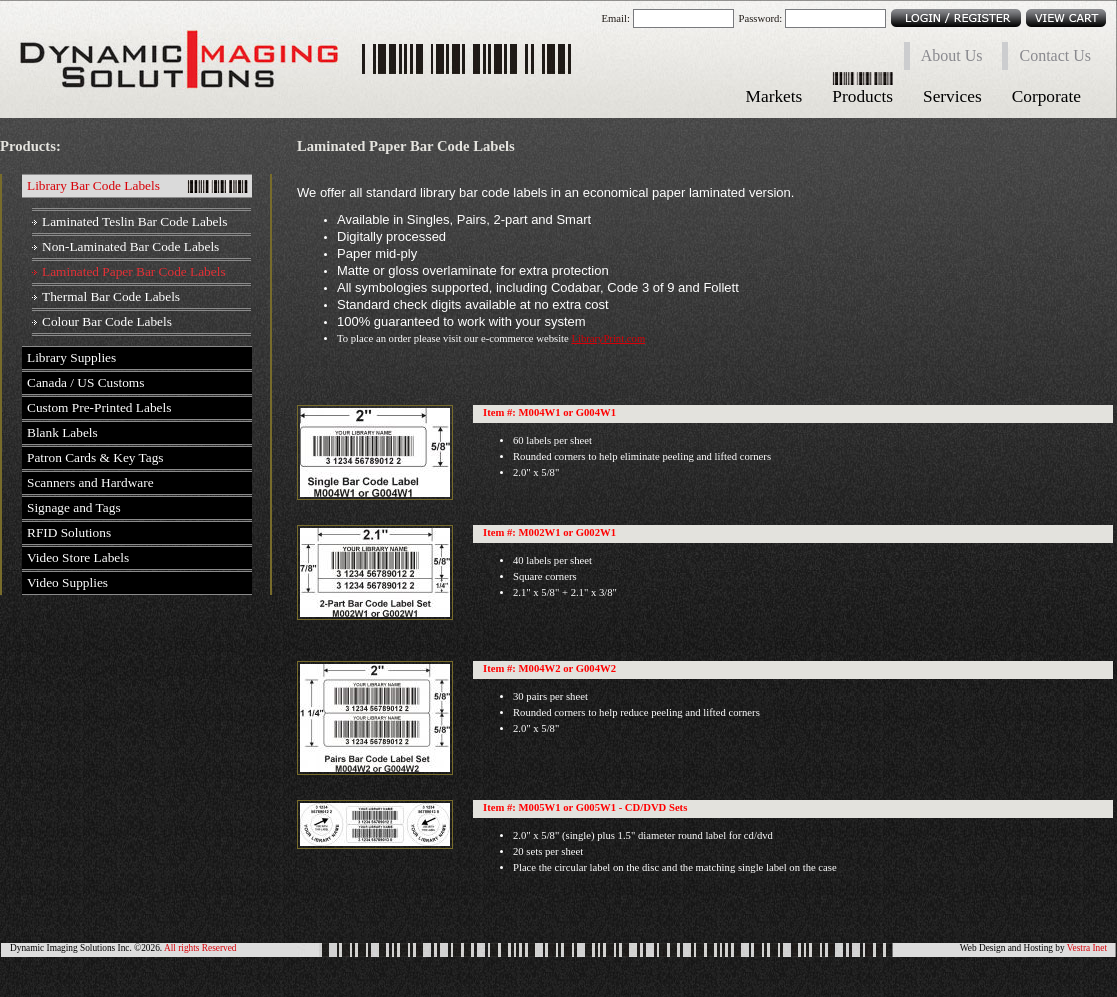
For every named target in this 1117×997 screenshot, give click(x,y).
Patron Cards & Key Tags (95, 457)
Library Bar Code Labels (93, 185)
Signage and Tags (74, 507)
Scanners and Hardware (90, 482)
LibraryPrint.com (608, 338)
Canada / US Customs (85, 382)
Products (862, 96)
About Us (952, 55)
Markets (774, 96)
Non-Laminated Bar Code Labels (130, 246)
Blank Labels (62, 432)
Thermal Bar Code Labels (111, 296)
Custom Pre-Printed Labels (99, 407)
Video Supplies (67, 582)
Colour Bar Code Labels (107, 321)
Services (952, 96)
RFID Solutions (69, 532)
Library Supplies (71, 357)
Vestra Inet (1087, 948)
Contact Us (1055, 55)
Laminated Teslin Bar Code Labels (134, 221)
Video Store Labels (78, 557)
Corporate (1046, 96)
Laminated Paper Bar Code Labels (134, 271)
